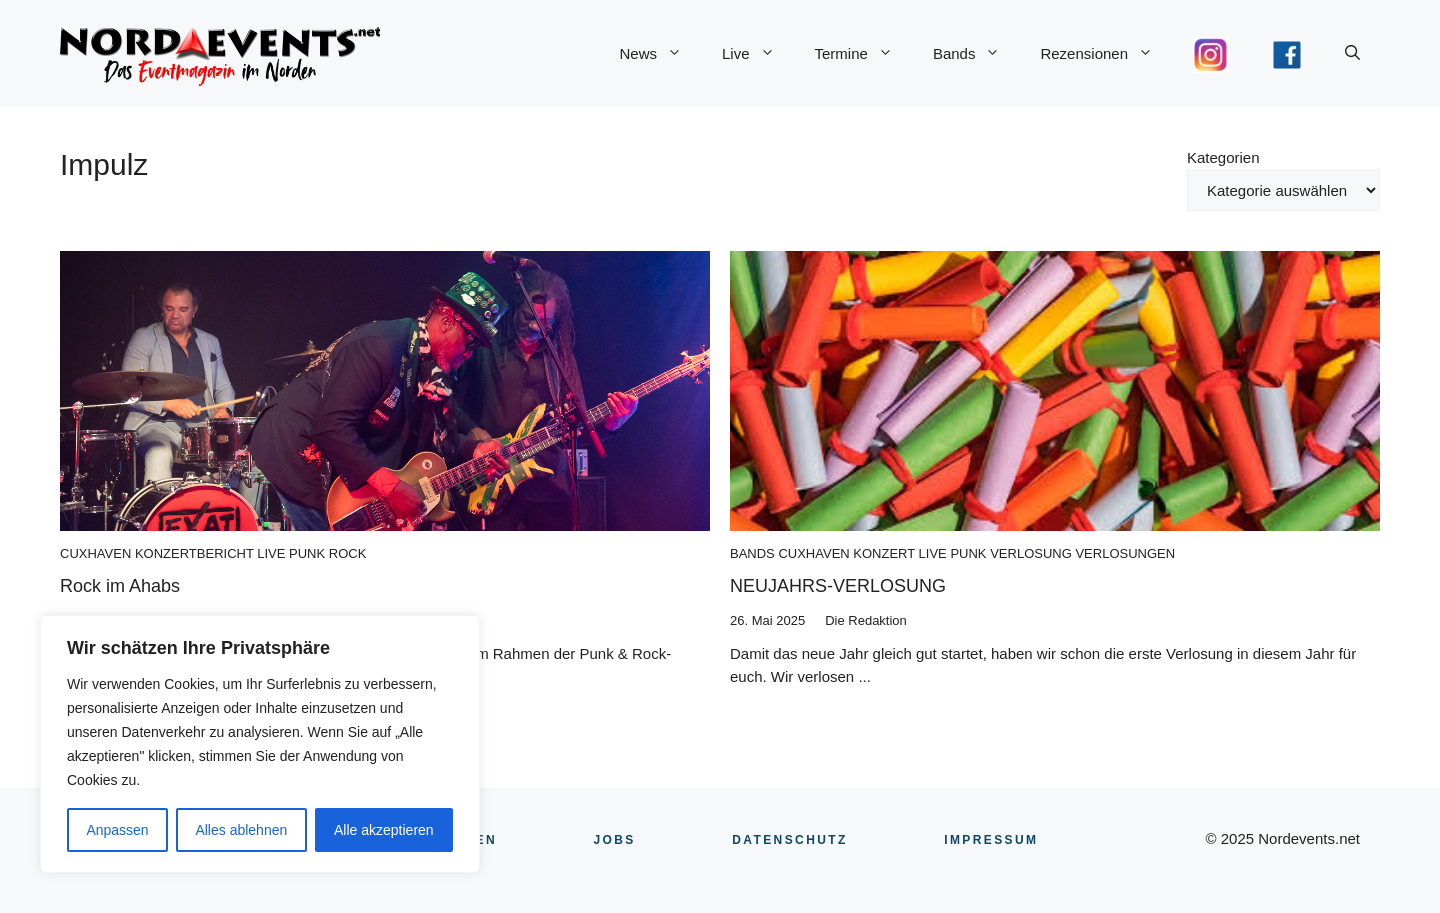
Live (758, 54)
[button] (1352, 54)
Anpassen (117, 830)
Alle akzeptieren (384, 830)
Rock (348, 553)
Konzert (884, 553)
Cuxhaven (95, 553)
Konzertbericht (194, 553)
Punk (307, 553)
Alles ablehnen (241, 830)
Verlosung (1031, 553)
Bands (977, 54)
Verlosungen (1125, 553)
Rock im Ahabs (120, 586)
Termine (864, 54)
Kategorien (1223, 157)
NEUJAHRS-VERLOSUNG (838, 586)
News (660, 54)
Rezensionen (1106, 54)
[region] (260, 744)
